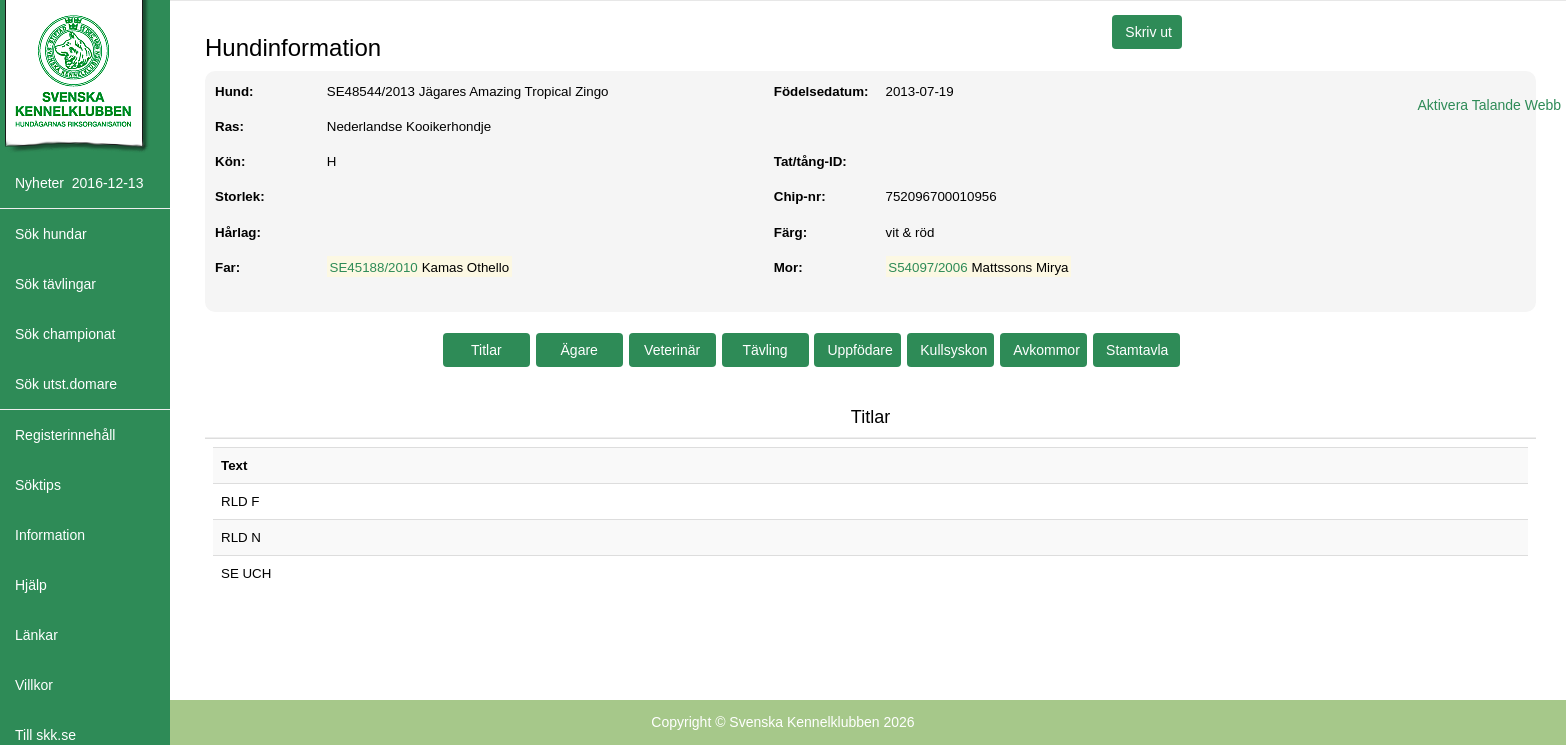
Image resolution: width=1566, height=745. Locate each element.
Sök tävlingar (55, 284)
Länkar (36, 635)
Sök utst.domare (66, 384)
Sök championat (65, 334)
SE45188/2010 (374, 267)
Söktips (38, 485)
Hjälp (31, 585)
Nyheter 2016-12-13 (79, 183)
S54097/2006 (927, 267)
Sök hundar (51, 234)
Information (50, 535)
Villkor (34, 685)
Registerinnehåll (65, 435)
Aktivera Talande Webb (1489, 105)
